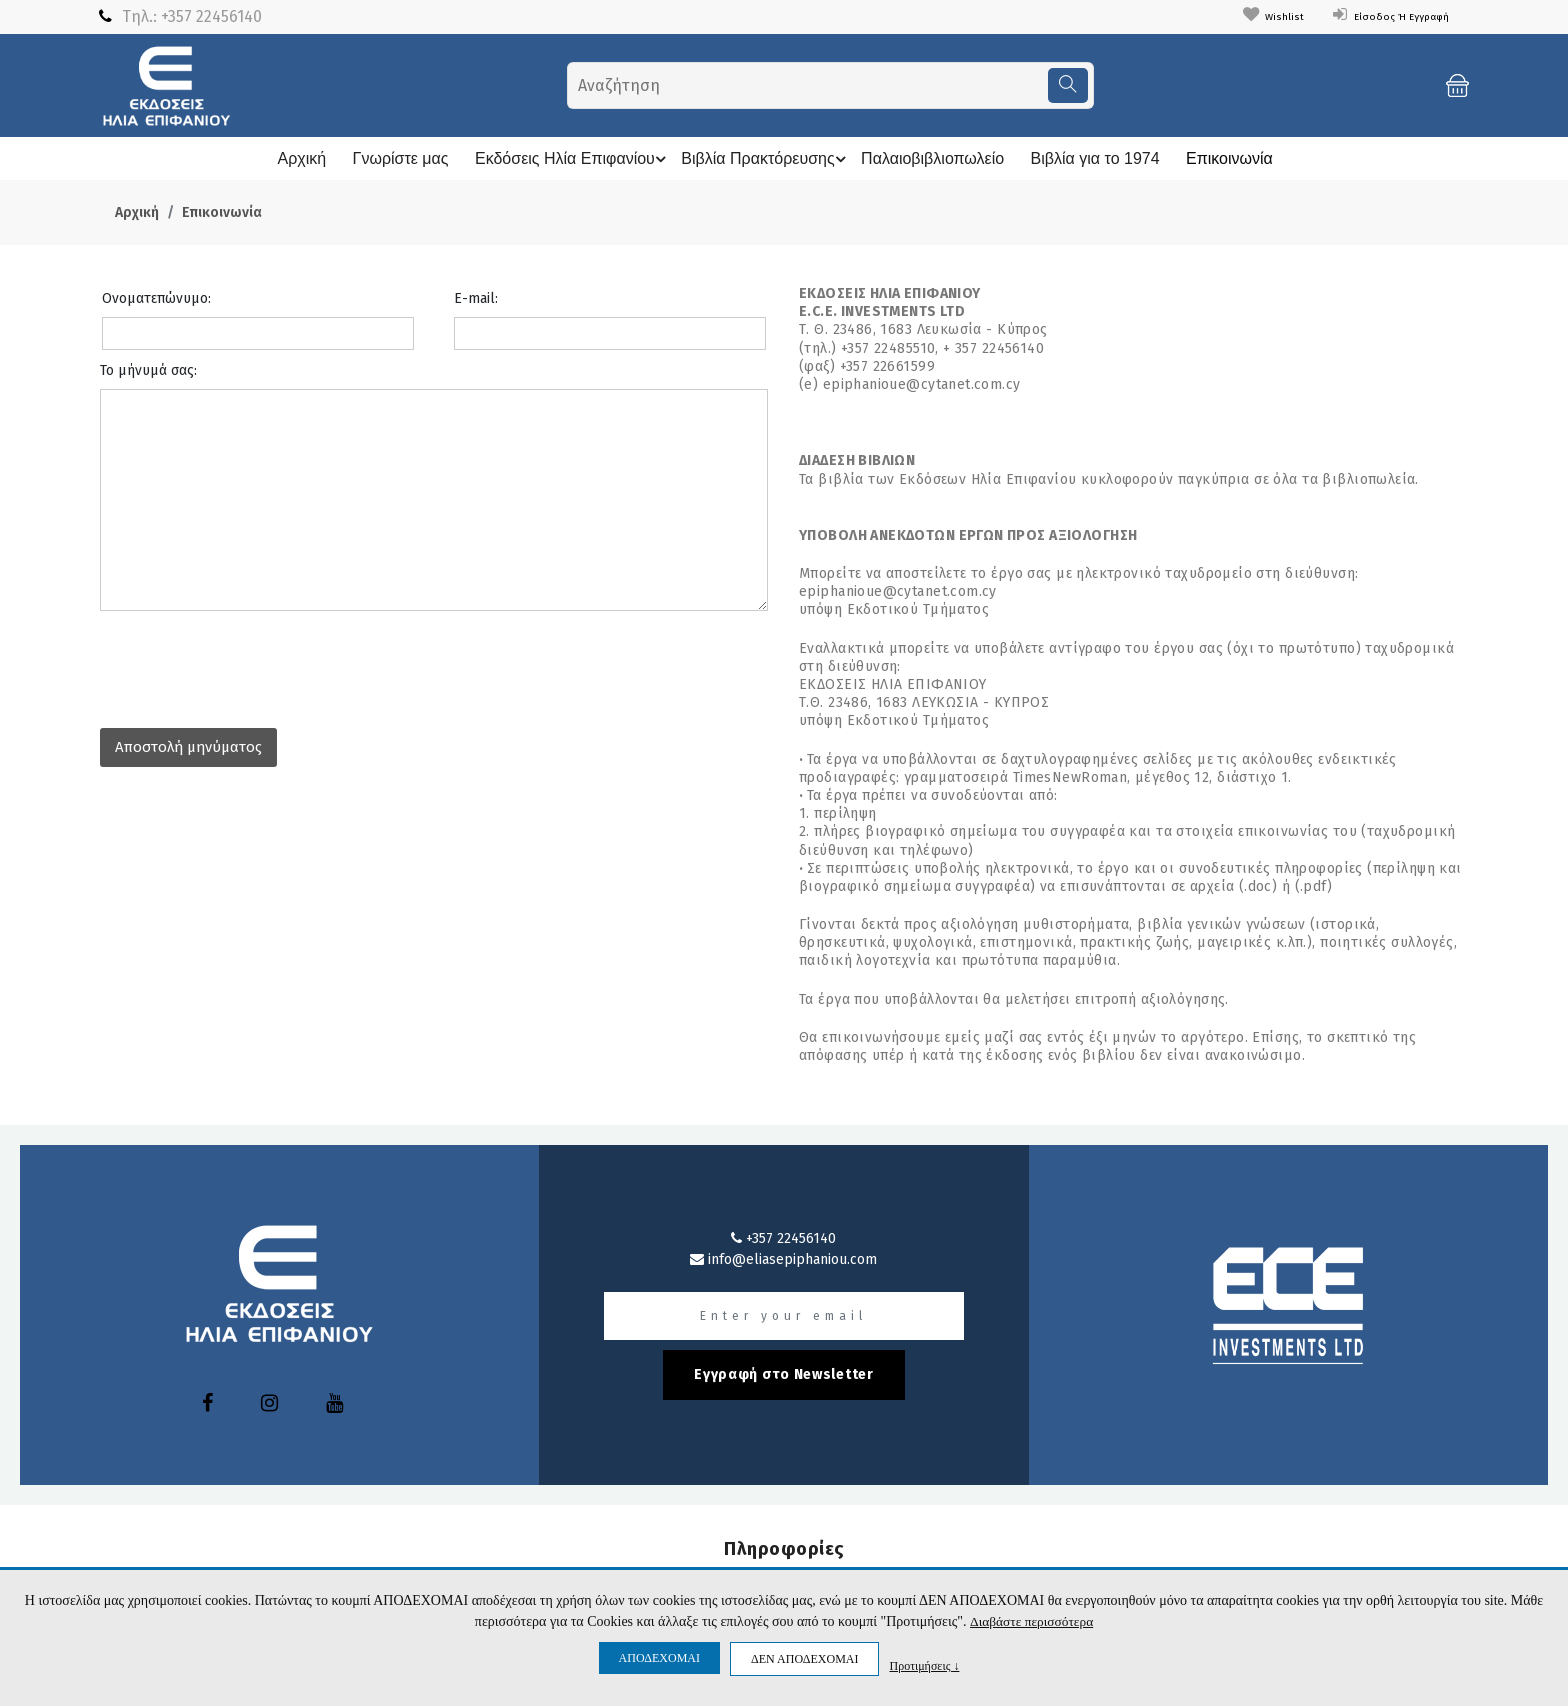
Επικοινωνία (1229, 158)
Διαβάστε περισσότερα (1031, 1621)
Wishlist (1235, 15)
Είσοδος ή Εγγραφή (1375, 15)
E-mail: (476, 298)
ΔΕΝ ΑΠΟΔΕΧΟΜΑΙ (804, 1659)
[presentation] (252, 664)
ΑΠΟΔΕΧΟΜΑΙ (659, 1658)
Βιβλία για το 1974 (1096, 158)
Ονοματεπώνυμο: (156, 298)
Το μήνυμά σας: (148, 370)
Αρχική (294, 158)
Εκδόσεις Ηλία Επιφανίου (568, 159)
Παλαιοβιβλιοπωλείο (933, 158)
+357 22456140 (211, 16)
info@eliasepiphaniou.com (783, 1259)
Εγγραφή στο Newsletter (783, 1374)
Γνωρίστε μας (392, 158)
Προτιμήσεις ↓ (924, 1665)
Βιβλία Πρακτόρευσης (764, 159)
